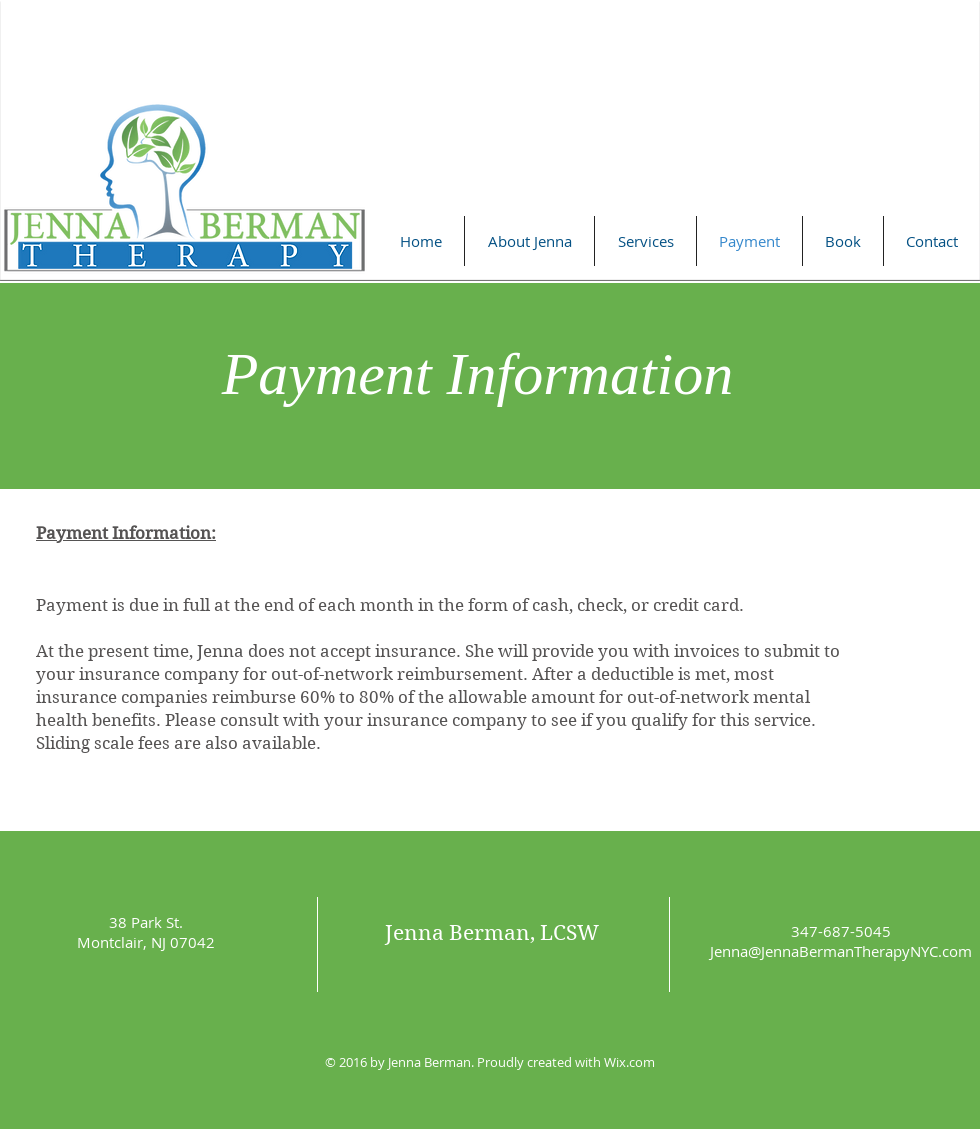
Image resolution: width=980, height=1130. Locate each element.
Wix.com (629, 1062)
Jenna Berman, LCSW (492, 933)
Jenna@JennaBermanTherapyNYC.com (841, 951)
